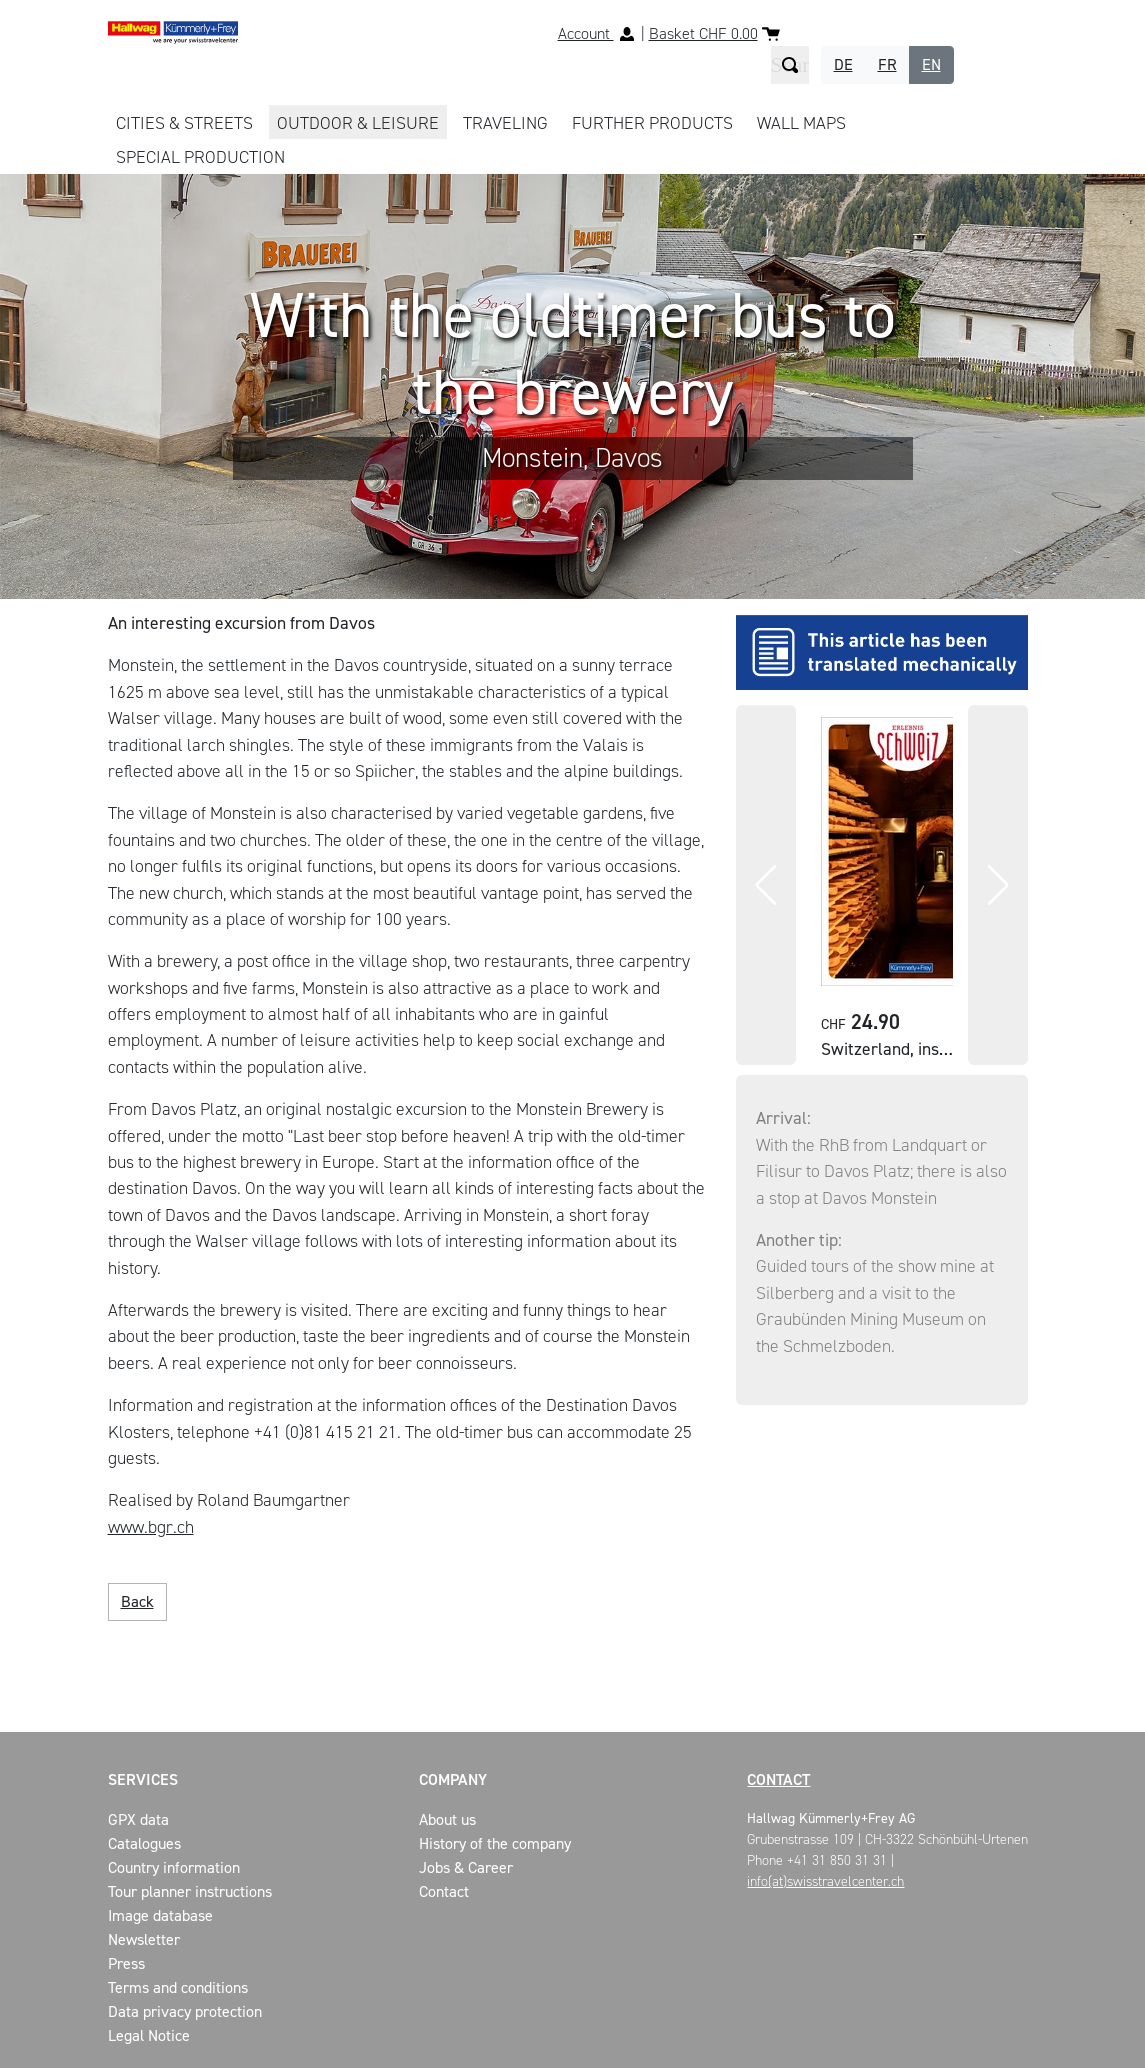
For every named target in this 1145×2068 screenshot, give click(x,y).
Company (453, 1779)
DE (843, 64)
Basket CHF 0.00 (703, 33)
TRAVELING (505, 123)
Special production (200, 157)
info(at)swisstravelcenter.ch (825, 1881)
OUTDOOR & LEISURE (358, 123)
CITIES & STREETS (184, 123)
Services (143, 1779)
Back (137, 1601)
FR (887, 64)
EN (931, 64)
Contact (778, 1779)
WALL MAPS (801, 123)
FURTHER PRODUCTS (652, 123)
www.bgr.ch (151, 1527)
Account (586, 33)
